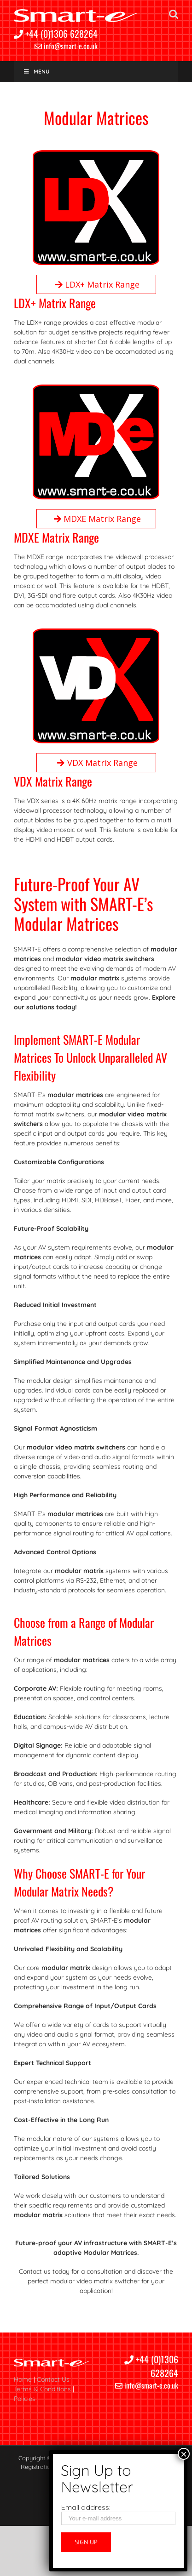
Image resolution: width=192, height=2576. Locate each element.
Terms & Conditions (42, 2389)
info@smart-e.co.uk (66, 45)
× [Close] (183, 2454)
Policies (24, 2399)
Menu (36, 71)
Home (23, 2379)
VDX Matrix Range (96, 762)
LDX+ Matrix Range (96, 284)
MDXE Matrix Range (96, 518)
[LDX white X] (96, 155)
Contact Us (53, 2379)
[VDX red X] (96, 633)
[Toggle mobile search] (173, 14)
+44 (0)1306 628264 (56, 33)
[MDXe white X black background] (96, 389)
